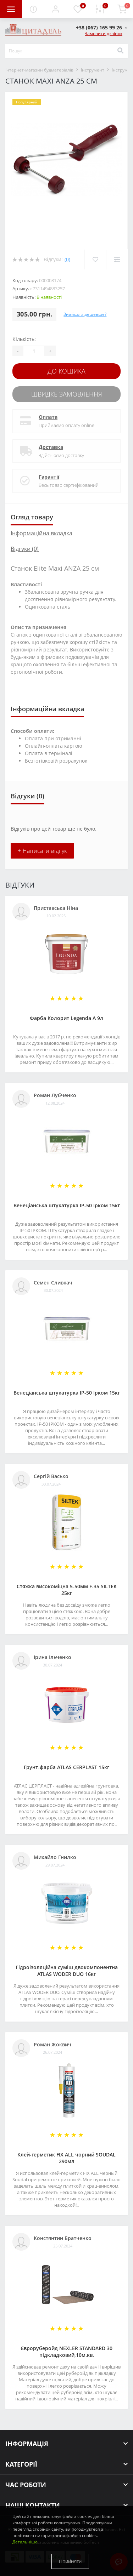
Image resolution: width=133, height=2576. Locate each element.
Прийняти (70, 2561)
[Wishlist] (95, 259)
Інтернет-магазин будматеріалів (39, 70)
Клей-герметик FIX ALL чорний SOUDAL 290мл (66, 2158)
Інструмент (92, 70)
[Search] (120, 51)
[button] (55, 9)
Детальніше (25, 2542)
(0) (67, 259)
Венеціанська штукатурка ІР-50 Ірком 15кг (66, 1205)
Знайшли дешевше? (84, 314)
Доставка (51, 447)
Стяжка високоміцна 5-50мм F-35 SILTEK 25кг (67, 1589)
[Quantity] (33, 351)
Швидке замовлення (66, 394)
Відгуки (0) (25, 549)
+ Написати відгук (42, 851)
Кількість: (24, 339)
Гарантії (49, 476)
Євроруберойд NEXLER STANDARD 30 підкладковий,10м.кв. (66, 2351)
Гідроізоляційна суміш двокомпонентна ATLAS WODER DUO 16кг (67, 1970)
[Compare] (117, 259)
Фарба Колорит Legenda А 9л (66, 1018)
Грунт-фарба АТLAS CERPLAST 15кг (66, 1767)
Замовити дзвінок (103, 33)
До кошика (66, 371)
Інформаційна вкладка (41, 533)
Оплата (48, 417)
